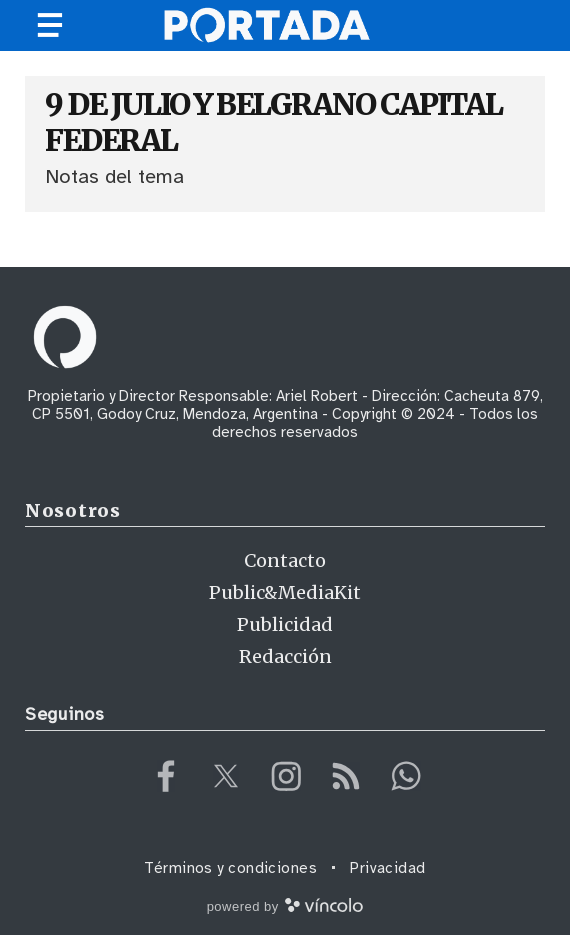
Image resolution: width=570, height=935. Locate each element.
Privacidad (388, 868)
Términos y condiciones (230, 868)
